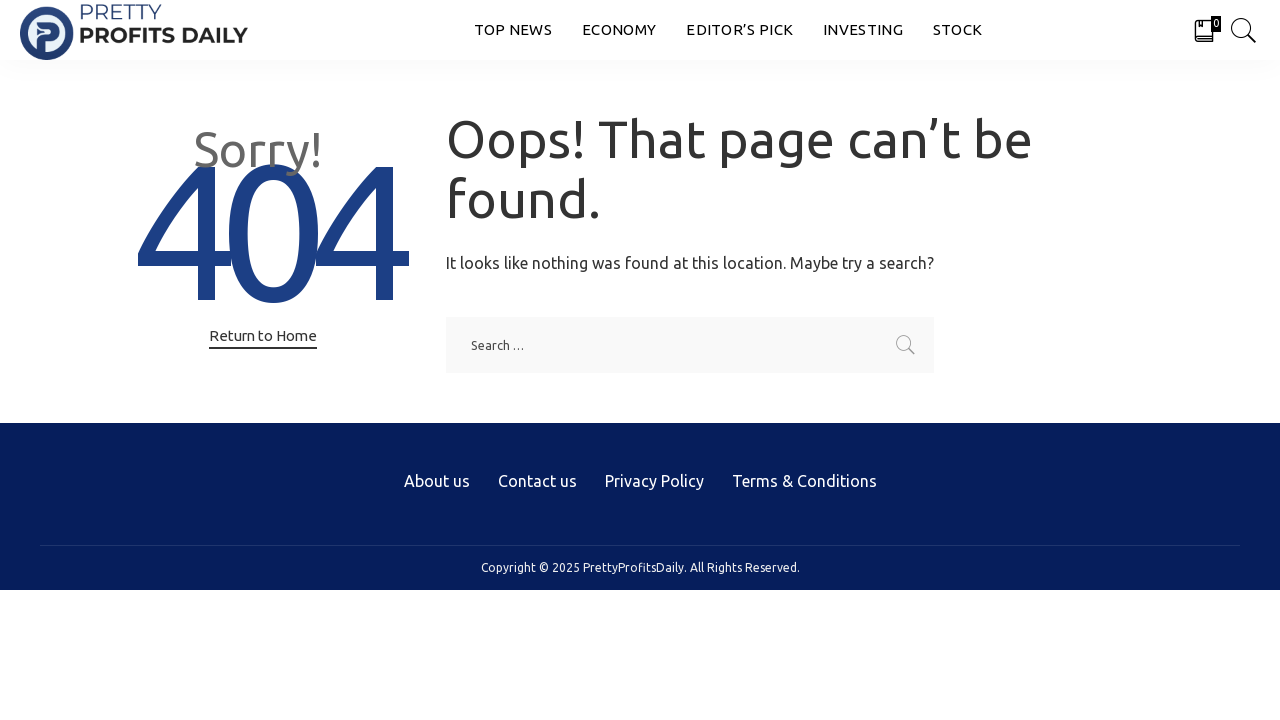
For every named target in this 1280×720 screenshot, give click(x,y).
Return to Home (263, 335)
